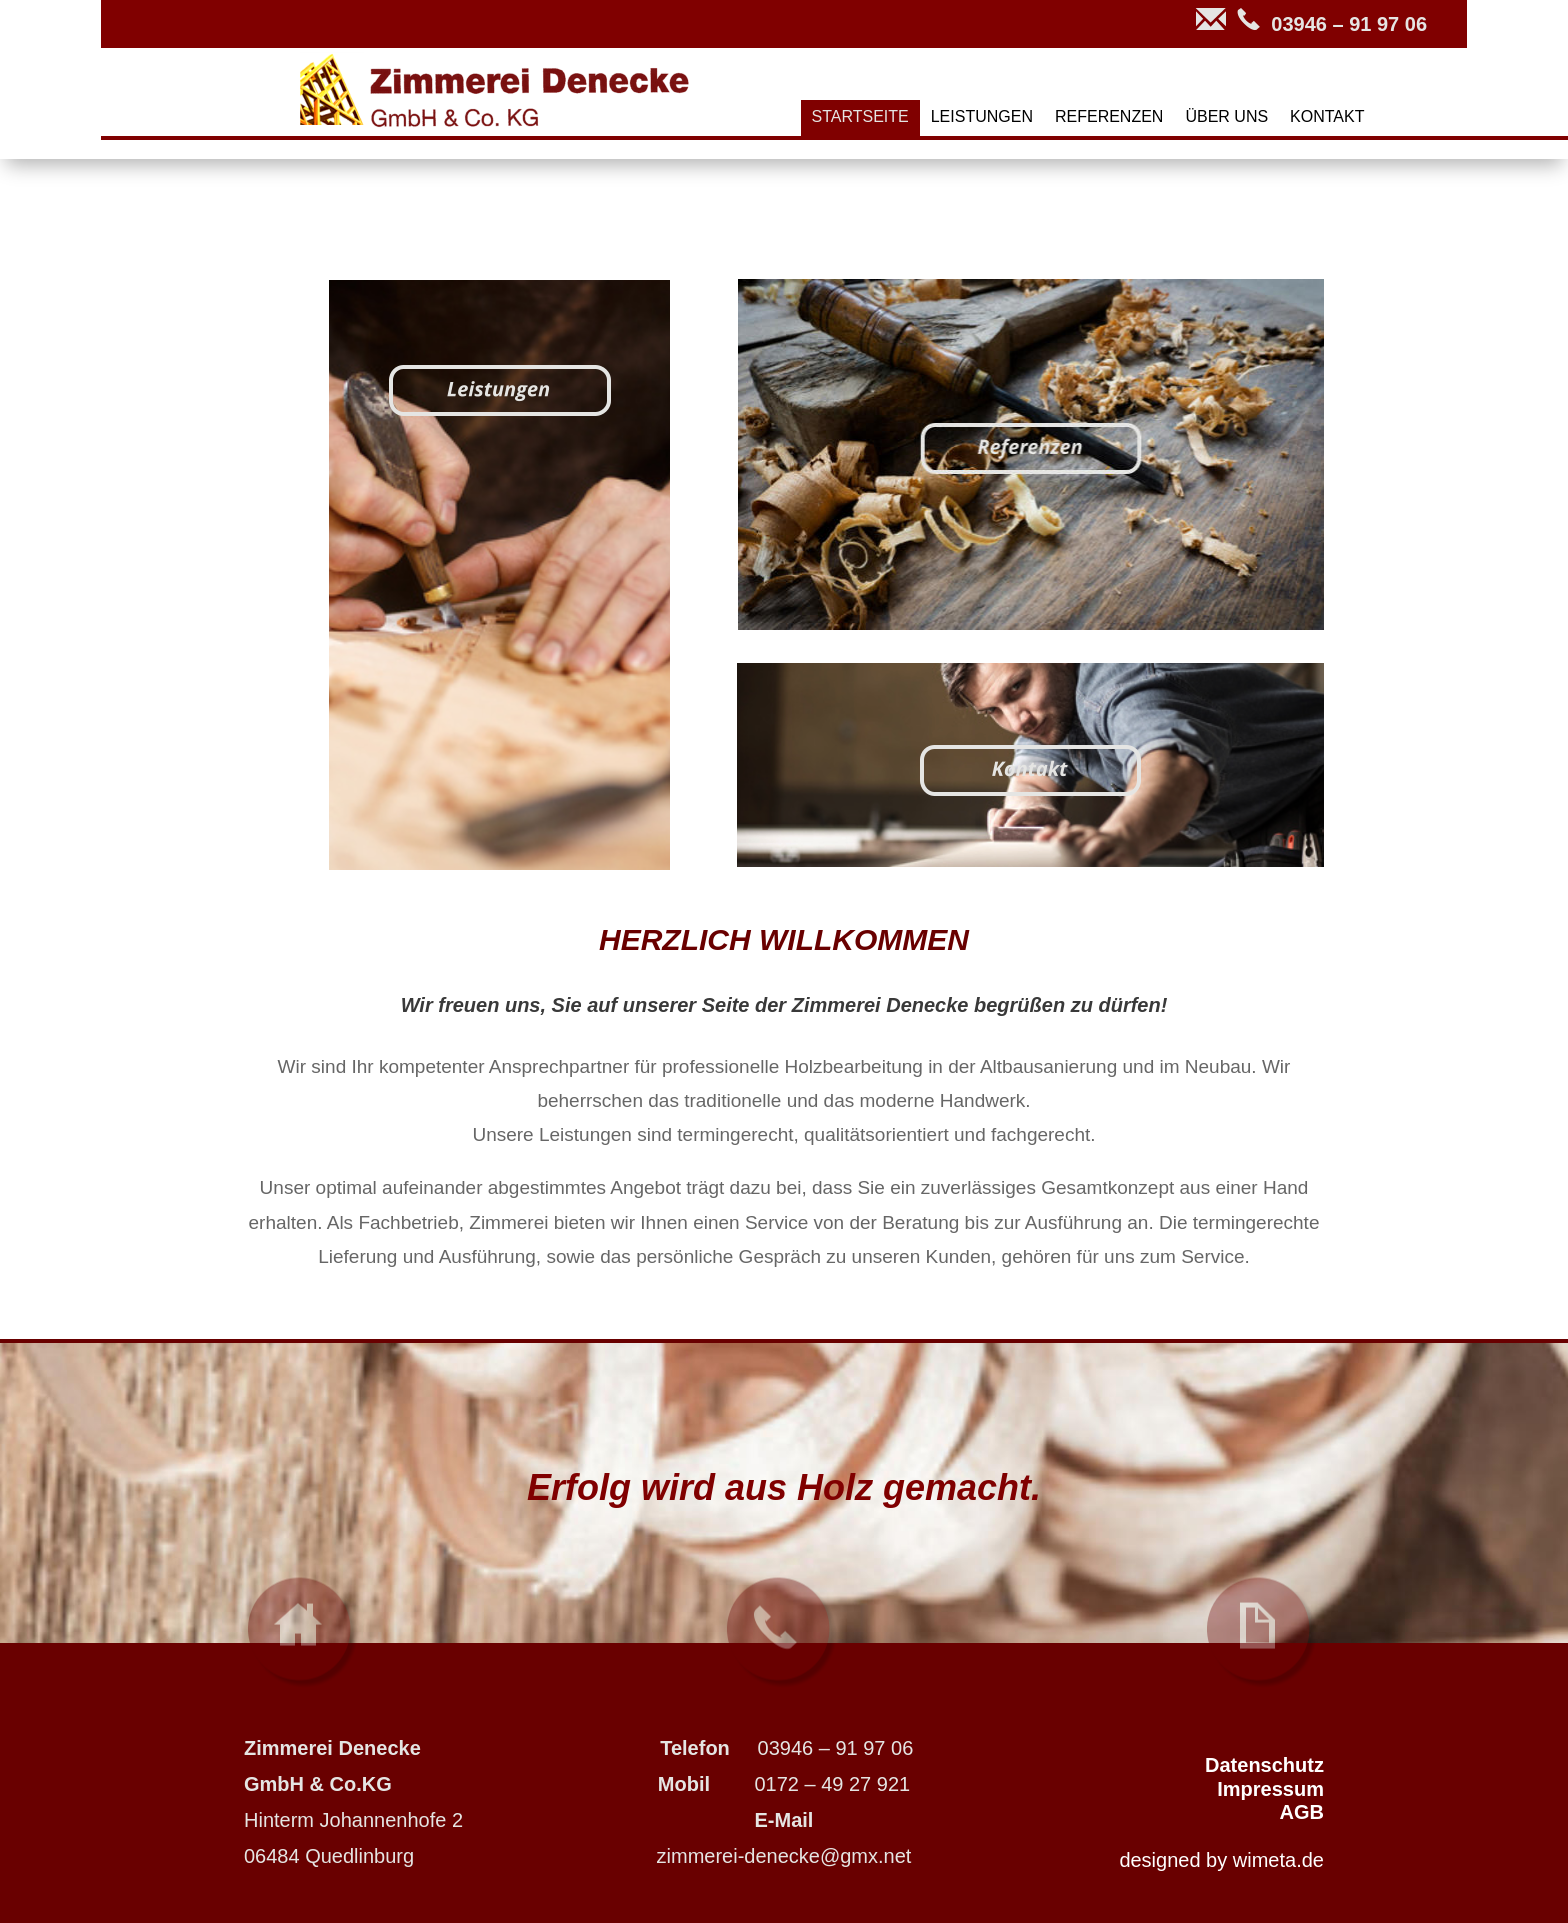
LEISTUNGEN (982, 117)
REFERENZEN (1109, 117)
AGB (1302, 1812)
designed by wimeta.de (1221, 1860)
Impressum (1270, 1789)
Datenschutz (1264, 1765)
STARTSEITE (860, 117)
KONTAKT (1327, 117)
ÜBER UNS (1226, 117)
